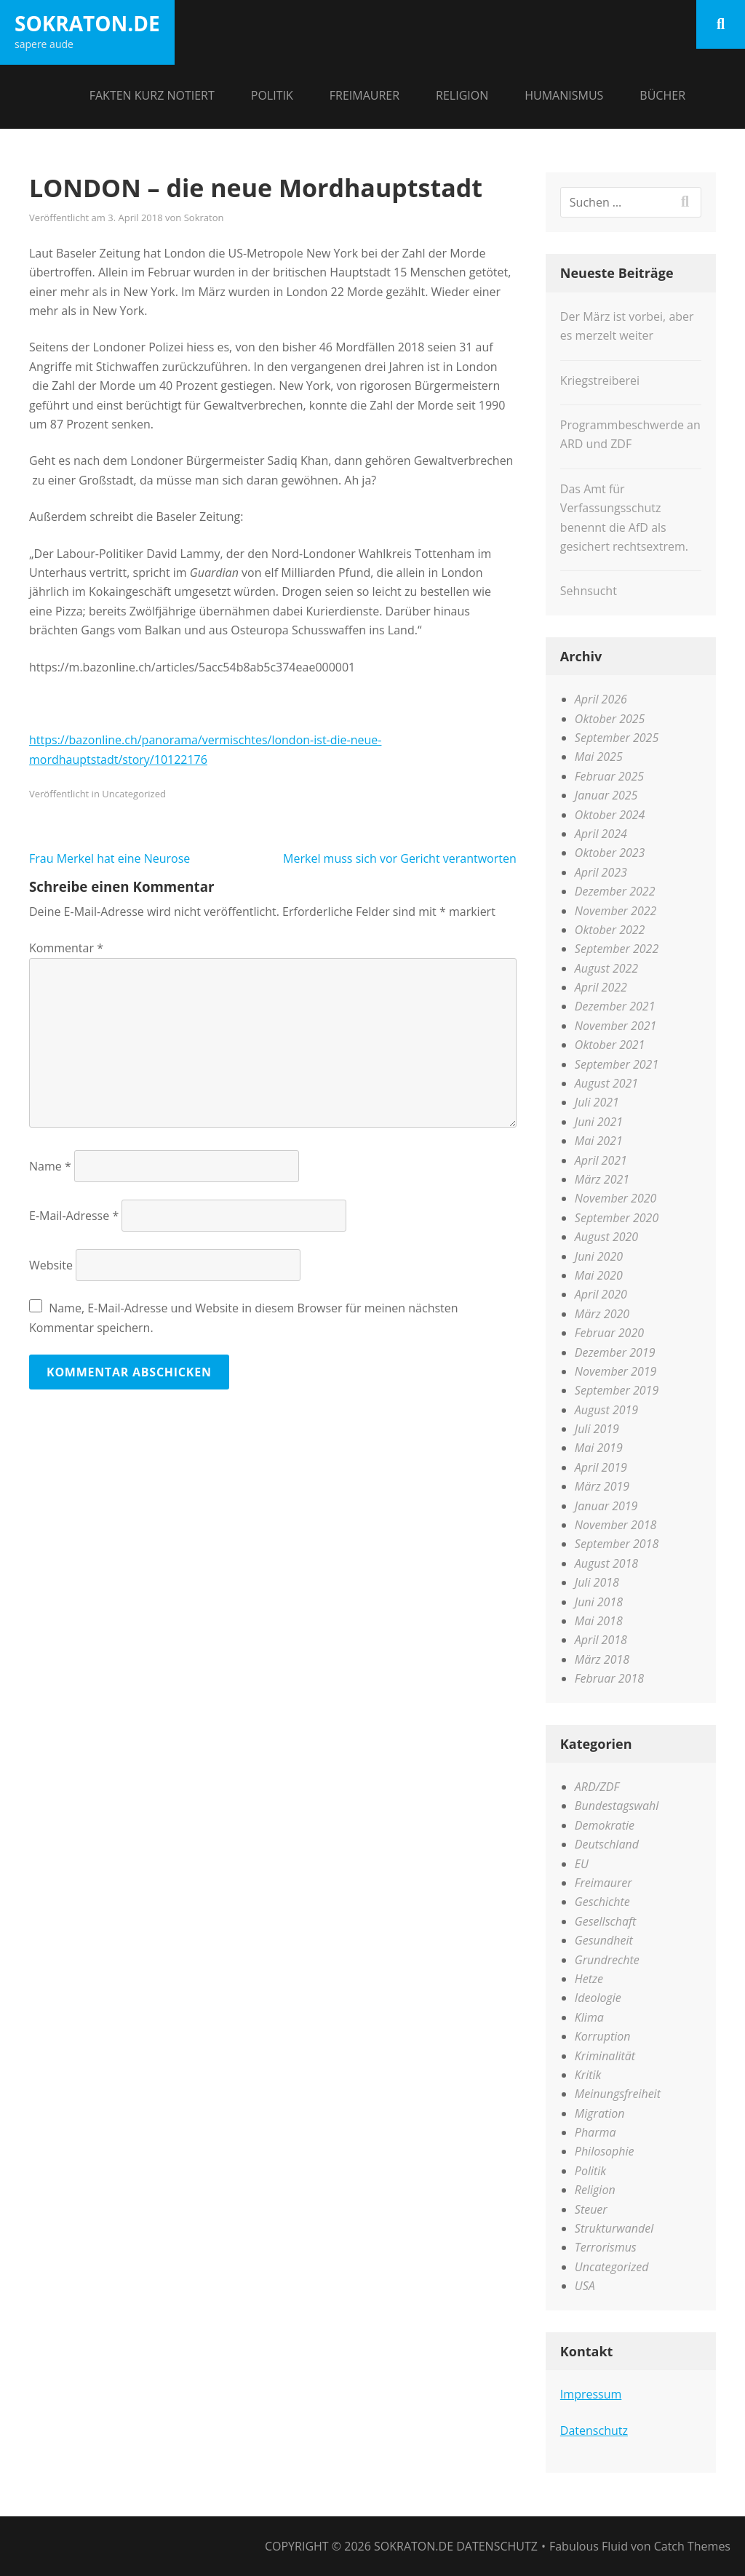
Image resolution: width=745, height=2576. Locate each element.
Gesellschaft (605, 1921)
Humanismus (564, 95)
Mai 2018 (599, 1621)
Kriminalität (605, 2056)
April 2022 (601, 987)
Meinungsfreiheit (618, 2094)
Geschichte (602, 1902)
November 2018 (615, 1525)
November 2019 (615, 1371)
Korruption (603, 2036)
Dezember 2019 (615, 1352)
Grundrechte (607, 1960)
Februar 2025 (609, 776)
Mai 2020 (599, 1275)
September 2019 (616, 1390)
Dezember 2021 (615, 1006)
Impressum (590, 2394)
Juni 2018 (599, 1602)
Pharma (595, 2132)
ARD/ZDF (597, 1787)
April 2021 (601, 1160)
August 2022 (606, 968)
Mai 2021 (599, 1141)
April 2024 (601, 834)
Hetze (589, 1979)
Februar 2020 (609, 1333)
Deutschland (607, 1844)
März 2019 (602, 1486)
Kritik (588, 2075)
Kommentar (66, 948)
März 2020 (602, 1314)
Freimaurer (364, 95)
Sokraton (204, 217)
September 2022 (616, 949)
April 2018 (601, 1640)
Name (50, 1166)
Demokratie (604, 1825)
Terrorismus (606, 2247)
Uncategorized (134, 793)
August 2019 (606, 1410)
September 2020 (616, 1218)
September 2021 (616, 1064)
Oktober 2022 (610, 930)
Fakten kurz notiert (152, 95)
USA (585, 2286)
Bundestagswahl (616, 1806)
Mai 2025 (599, 757)
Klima (589, 2017)
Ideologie (598, 1998)
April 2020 (601, 1294)
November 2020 (615, 1198)
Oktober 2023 (610, 853)
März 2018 (602, 1659)
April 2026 (601, 699)
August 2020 (606, 1237)
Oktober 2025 (610, 719)
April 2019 (601, 1467)
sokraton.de (87, 23)
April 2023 (601, 872)
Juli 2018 (597, 1582)
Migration (600, 2113)
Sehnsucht (588, 591)
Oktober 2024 (610, 815)
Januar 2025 (606, 795)
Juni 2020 (599, 1256)
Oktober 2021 (610, 1045)
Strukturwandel (614, 2228)
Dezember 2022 (615, 891)
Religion (462, 95)
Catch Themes (692, 2546)
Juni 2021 (599, 1122)
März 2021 (602, 1179)
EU (582, 1864)
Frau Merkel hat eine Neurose (109, 858)
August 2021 (606, 1083)
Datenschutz (594, 2431)
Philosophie (604, 2151)
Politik (272, 95)
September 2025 (616, 738)
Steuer (591, 2209)
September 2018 (616, 1544)
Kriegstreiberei (600, 380)
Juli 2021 (597, 1102)
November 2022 (615, 911)
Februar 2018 (609, 1678)
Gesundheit (604, 1940)
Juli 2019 (597, 1429)
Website (51, 1265)
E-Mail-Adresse (74, 1216)
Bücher (662, 95)
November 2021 (615, 1026)
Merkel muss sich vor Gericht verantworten (400, 858)
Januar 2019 (606, 1506)
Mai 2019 (599, 1448)
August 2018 (606, 1563)
